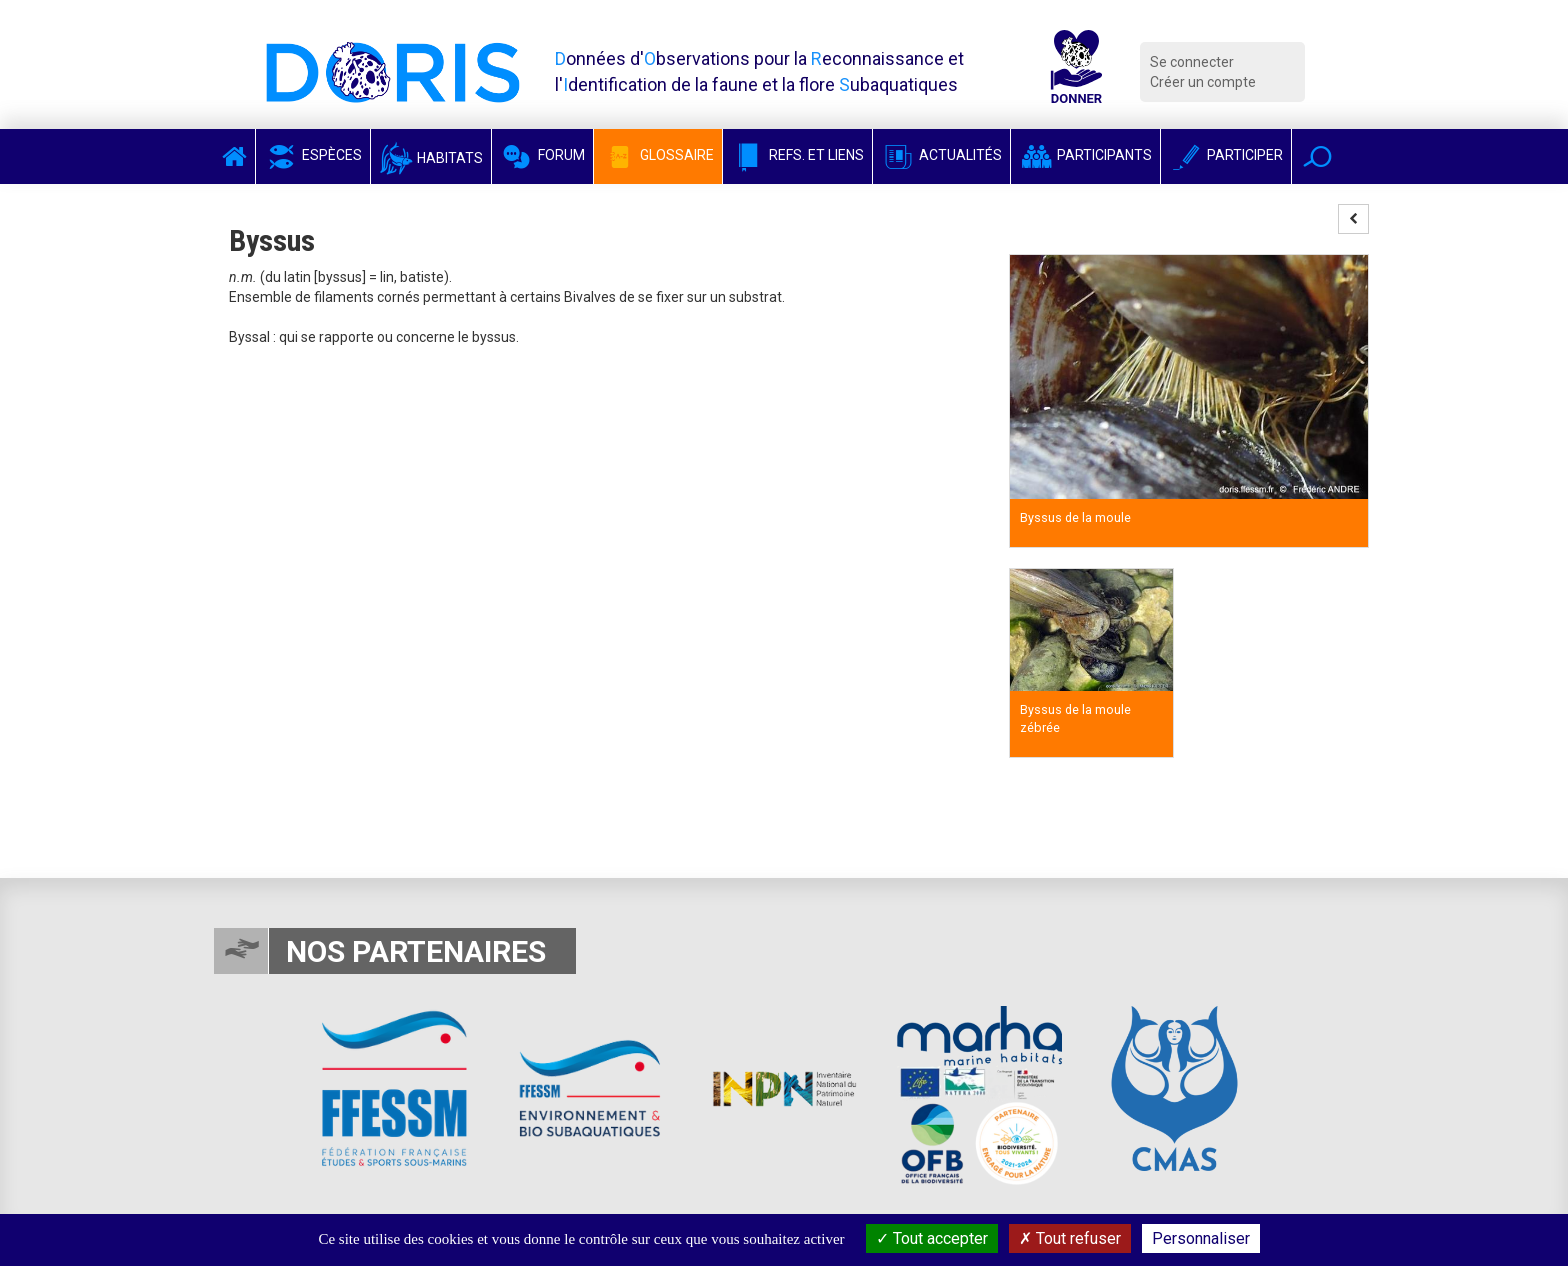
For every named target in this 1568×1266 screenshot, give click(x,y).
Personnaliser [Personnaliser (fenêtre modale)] (1201, 1238)
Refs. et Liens (797, 155)
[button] (1317, 156)
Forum (542, 155)
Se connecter (1192, 62)
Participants (1085, 155)
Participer (1226, 155)
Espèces (313, 155)
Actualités (941, 155)
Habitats (431, 158)
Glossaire (658, 155)
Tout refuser (1070, 1238)
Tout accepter (932, 1238)
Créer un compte (1203, 82)
